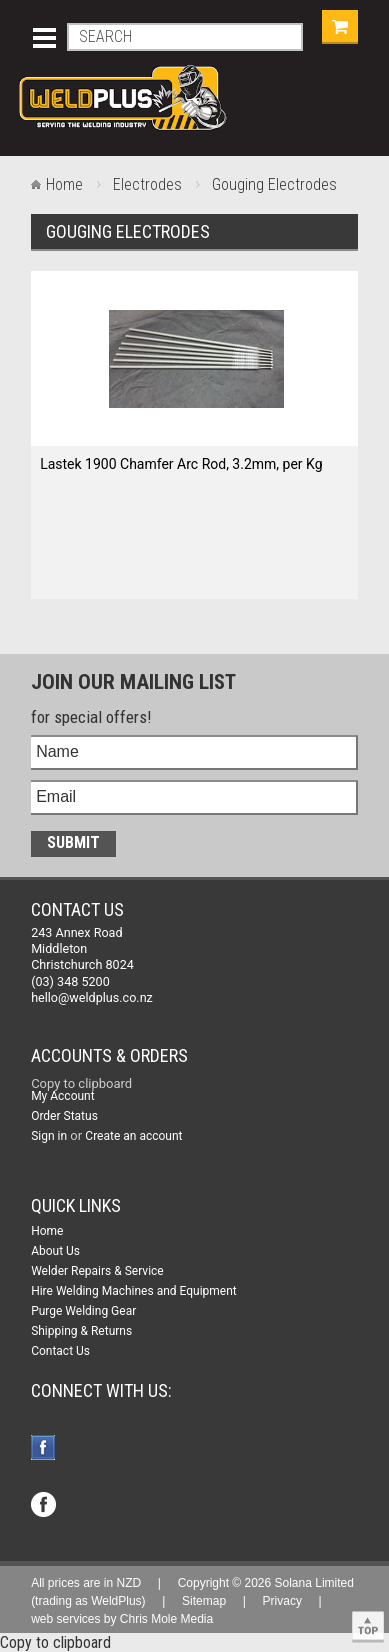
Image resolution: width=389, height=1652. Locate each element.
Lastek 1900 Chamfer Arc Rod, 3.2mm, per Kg (181, 464)
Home (64, 184)
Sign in (49, 1136)
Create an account (133, 1136)
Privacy (282, 1601)
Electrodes (147, 184)
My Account (63, 1096)
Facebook (45, 1449)
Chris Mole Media (166, 1619)
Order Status (64, 1116)
